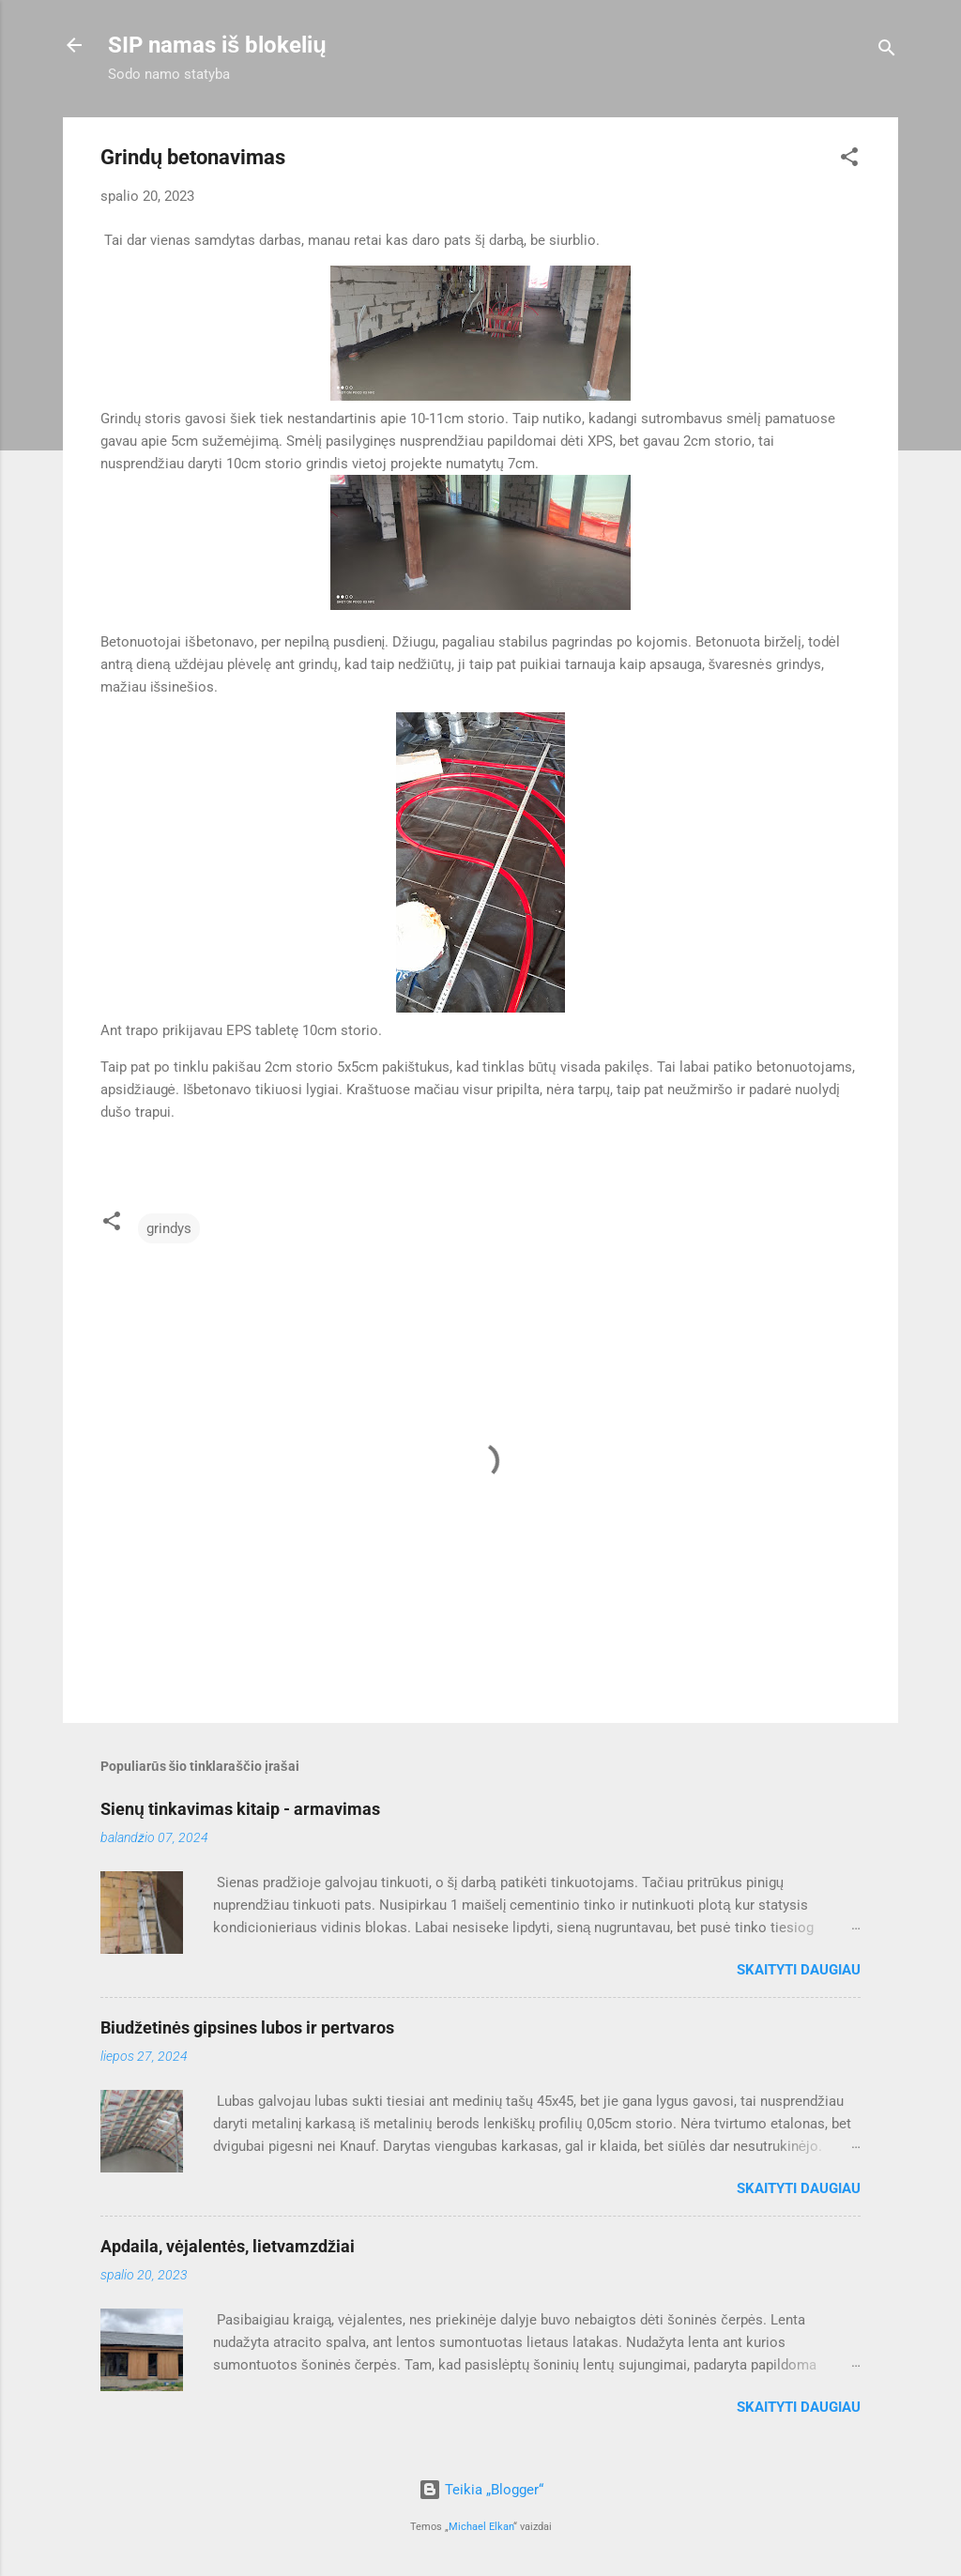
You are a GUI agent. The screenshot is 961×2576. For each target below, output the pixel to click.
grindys (168, 1228)
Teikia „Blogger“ (481, 2489)
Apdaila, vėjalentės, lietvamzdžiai (227, 2246)
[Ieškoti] (887, 51)
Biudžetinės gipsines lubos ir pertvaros (247, 2027)
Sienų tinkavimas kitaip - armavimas (240, 1809)
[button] (849, 160)
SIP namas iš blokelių (217, 45)
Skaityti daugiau (799, 1969)
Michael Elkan (481, 2527)
